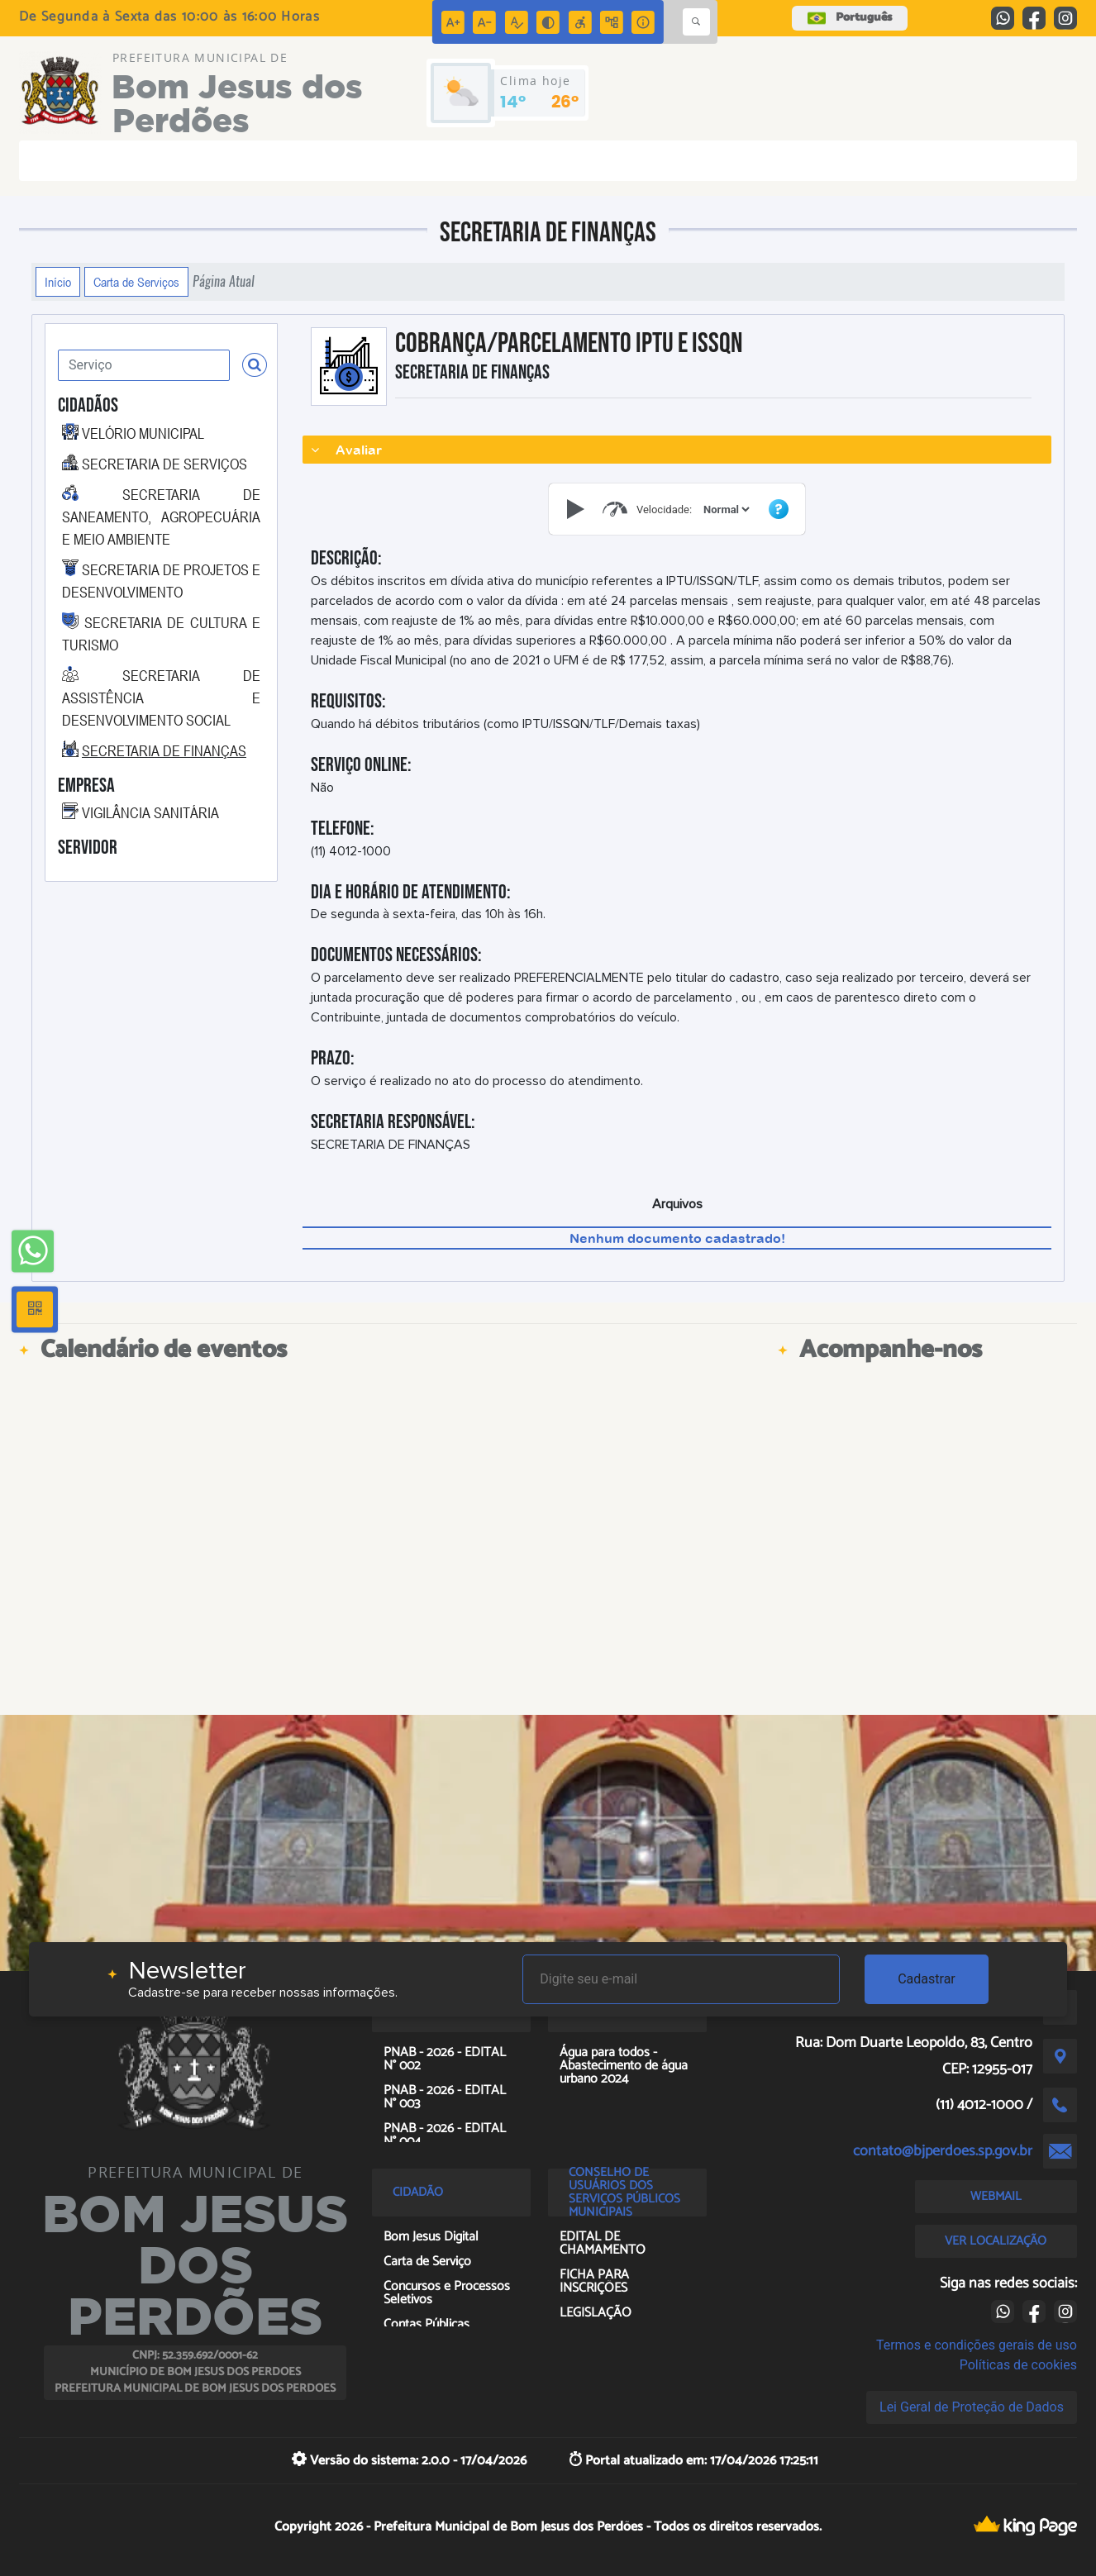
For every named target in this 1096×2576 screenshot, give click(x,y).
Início (58, 282)
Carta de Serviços (136, 282)
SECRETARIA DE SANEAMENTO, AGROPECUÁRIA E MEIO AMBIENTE (161, 516)
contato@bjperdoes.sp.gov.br (942, 2151)
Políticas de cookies (1018, 2365)
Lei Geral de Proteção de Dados (971, 2407)
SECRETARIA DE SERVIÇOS (164, 464)
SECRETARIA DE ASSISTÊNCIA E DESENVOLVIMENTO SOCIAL (161, 697)
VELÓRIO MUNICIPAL (143, 433)
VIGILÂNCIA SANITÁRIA (150, 812)
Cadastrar (926, 1979)
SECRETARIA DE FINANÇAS (164, 750)
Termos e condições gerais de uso (976, 2345)
